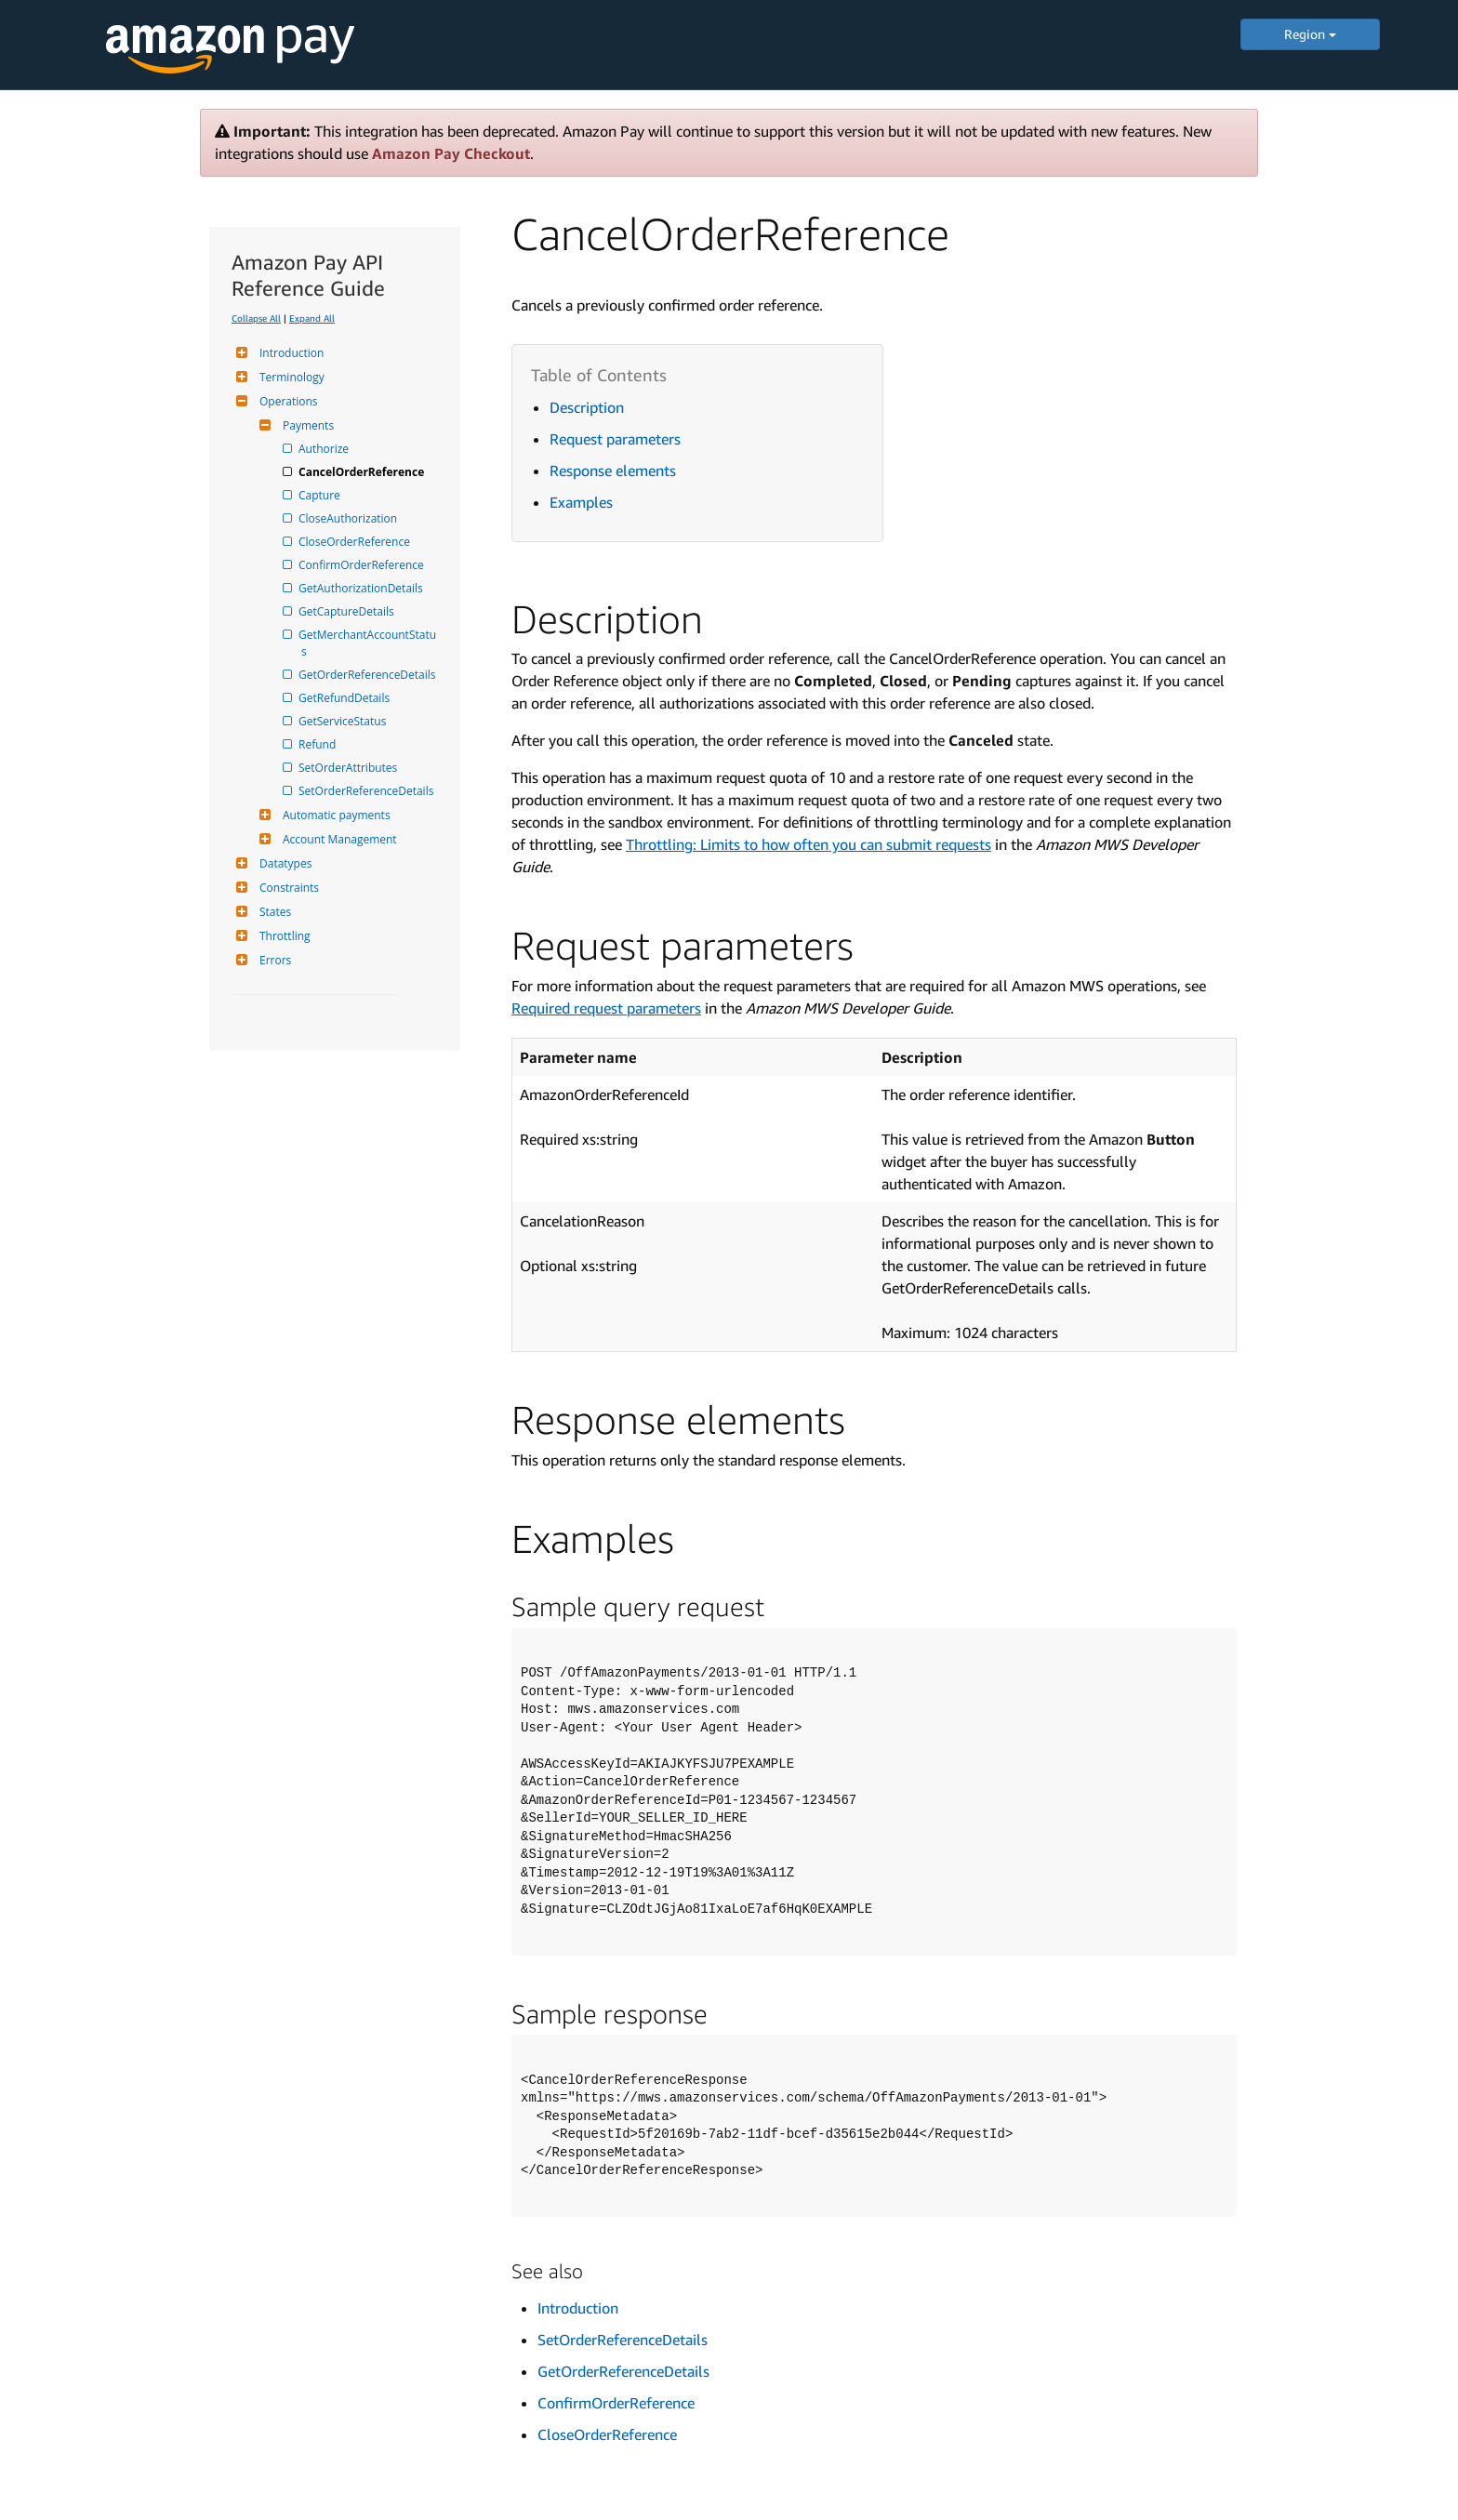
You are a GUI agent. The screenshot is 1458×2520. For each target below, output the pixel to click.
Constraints (287, 887)
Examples (581, 502)
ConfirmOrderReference (362, 565)
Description (587, 407)
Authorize (325, 449)
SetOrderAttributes (349, 768)
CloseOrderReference (355, 542)
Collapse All (256, 318)
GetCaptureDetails (347, 611)
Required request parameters (606, 1008)
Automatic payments (334, 815)
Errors (273, 960)
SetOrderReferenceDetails (367, 791)
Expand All (312, 318)
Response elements (613, 470)
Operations (286, 401)
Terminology (290, 377)
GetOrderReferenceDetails (368, 675)
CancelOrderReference (362, 472)
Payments (306, 425)
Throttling (283, 936)
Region (1310, 34)
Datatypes (283, 863)
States (273, 912)
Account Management (337, 839)
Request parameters (615, 439)
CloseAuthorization (349, 518)
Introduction (289, 353)
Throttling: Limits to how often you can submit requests (808, 844)
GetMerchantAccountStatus (368, 643)
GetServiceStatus (343, 721)
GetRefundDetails (345, 698)
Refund (318, 744)
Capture (320, 495)
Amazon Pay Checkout (451, 153)
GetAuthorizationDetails (362, 588)
